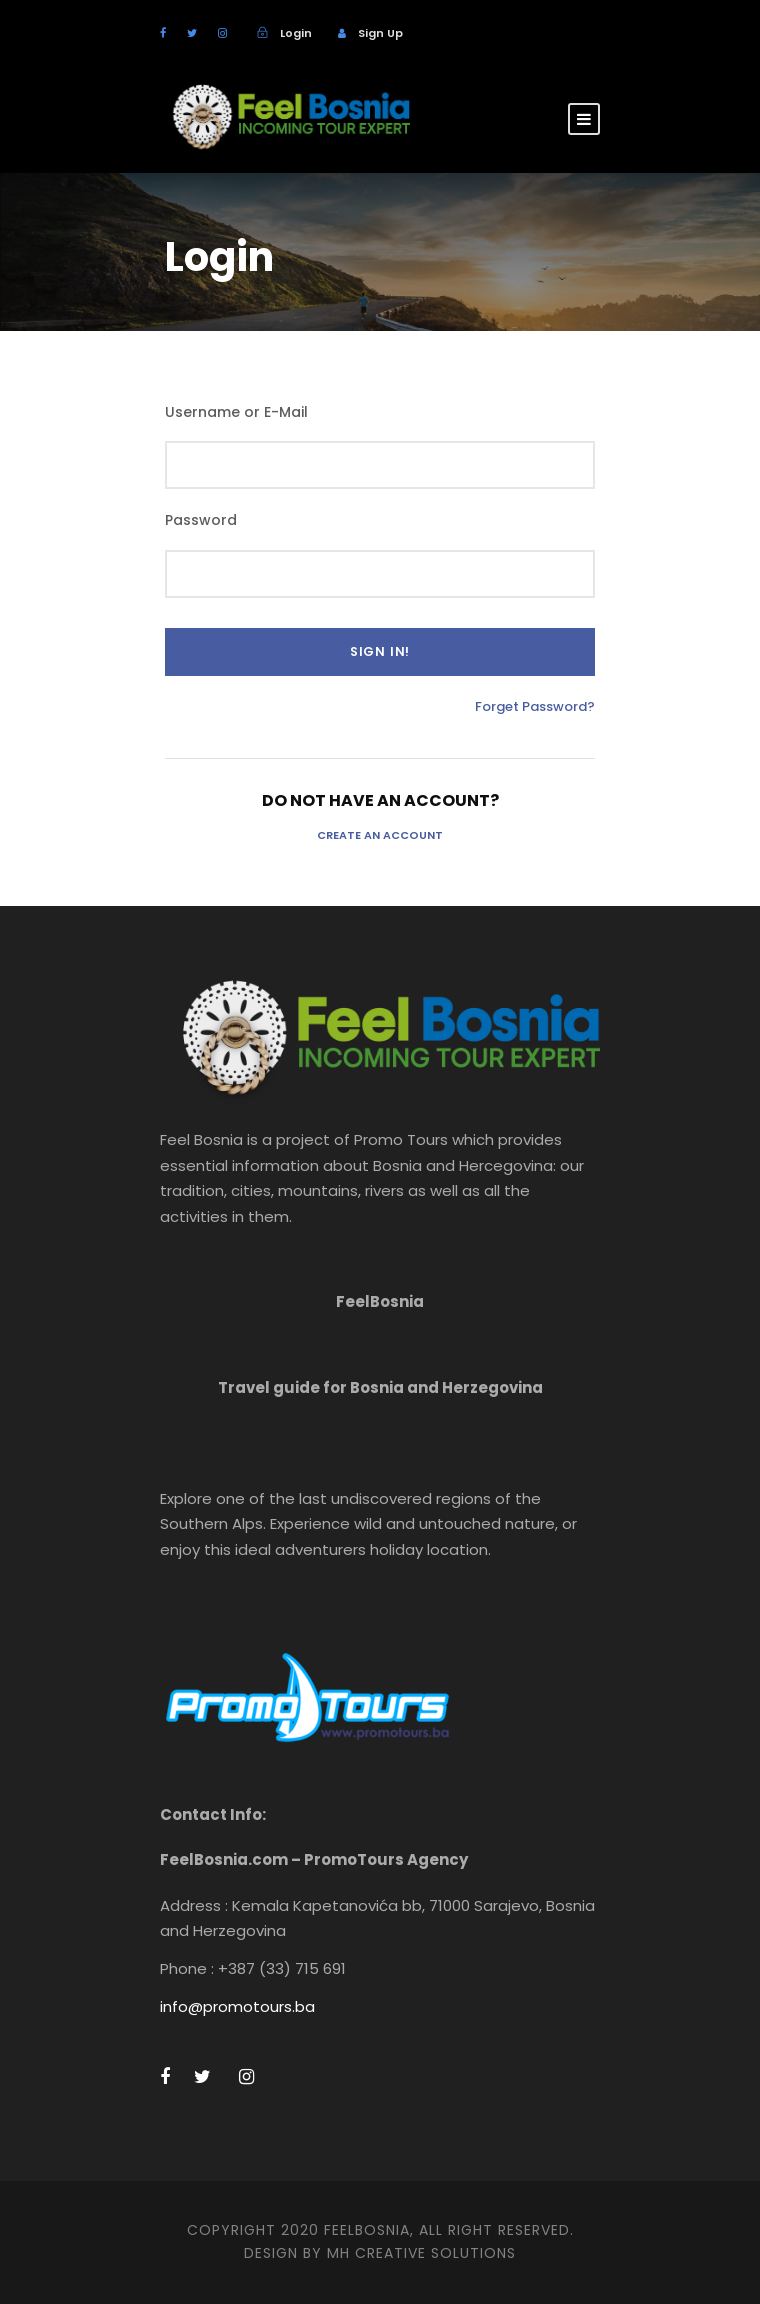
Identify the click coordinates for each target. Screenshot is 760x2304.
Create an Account (380, 835)
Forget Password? (535, 706)
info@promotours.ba (237, 2006)
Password (201, 520)
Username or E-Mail (236, 412)
